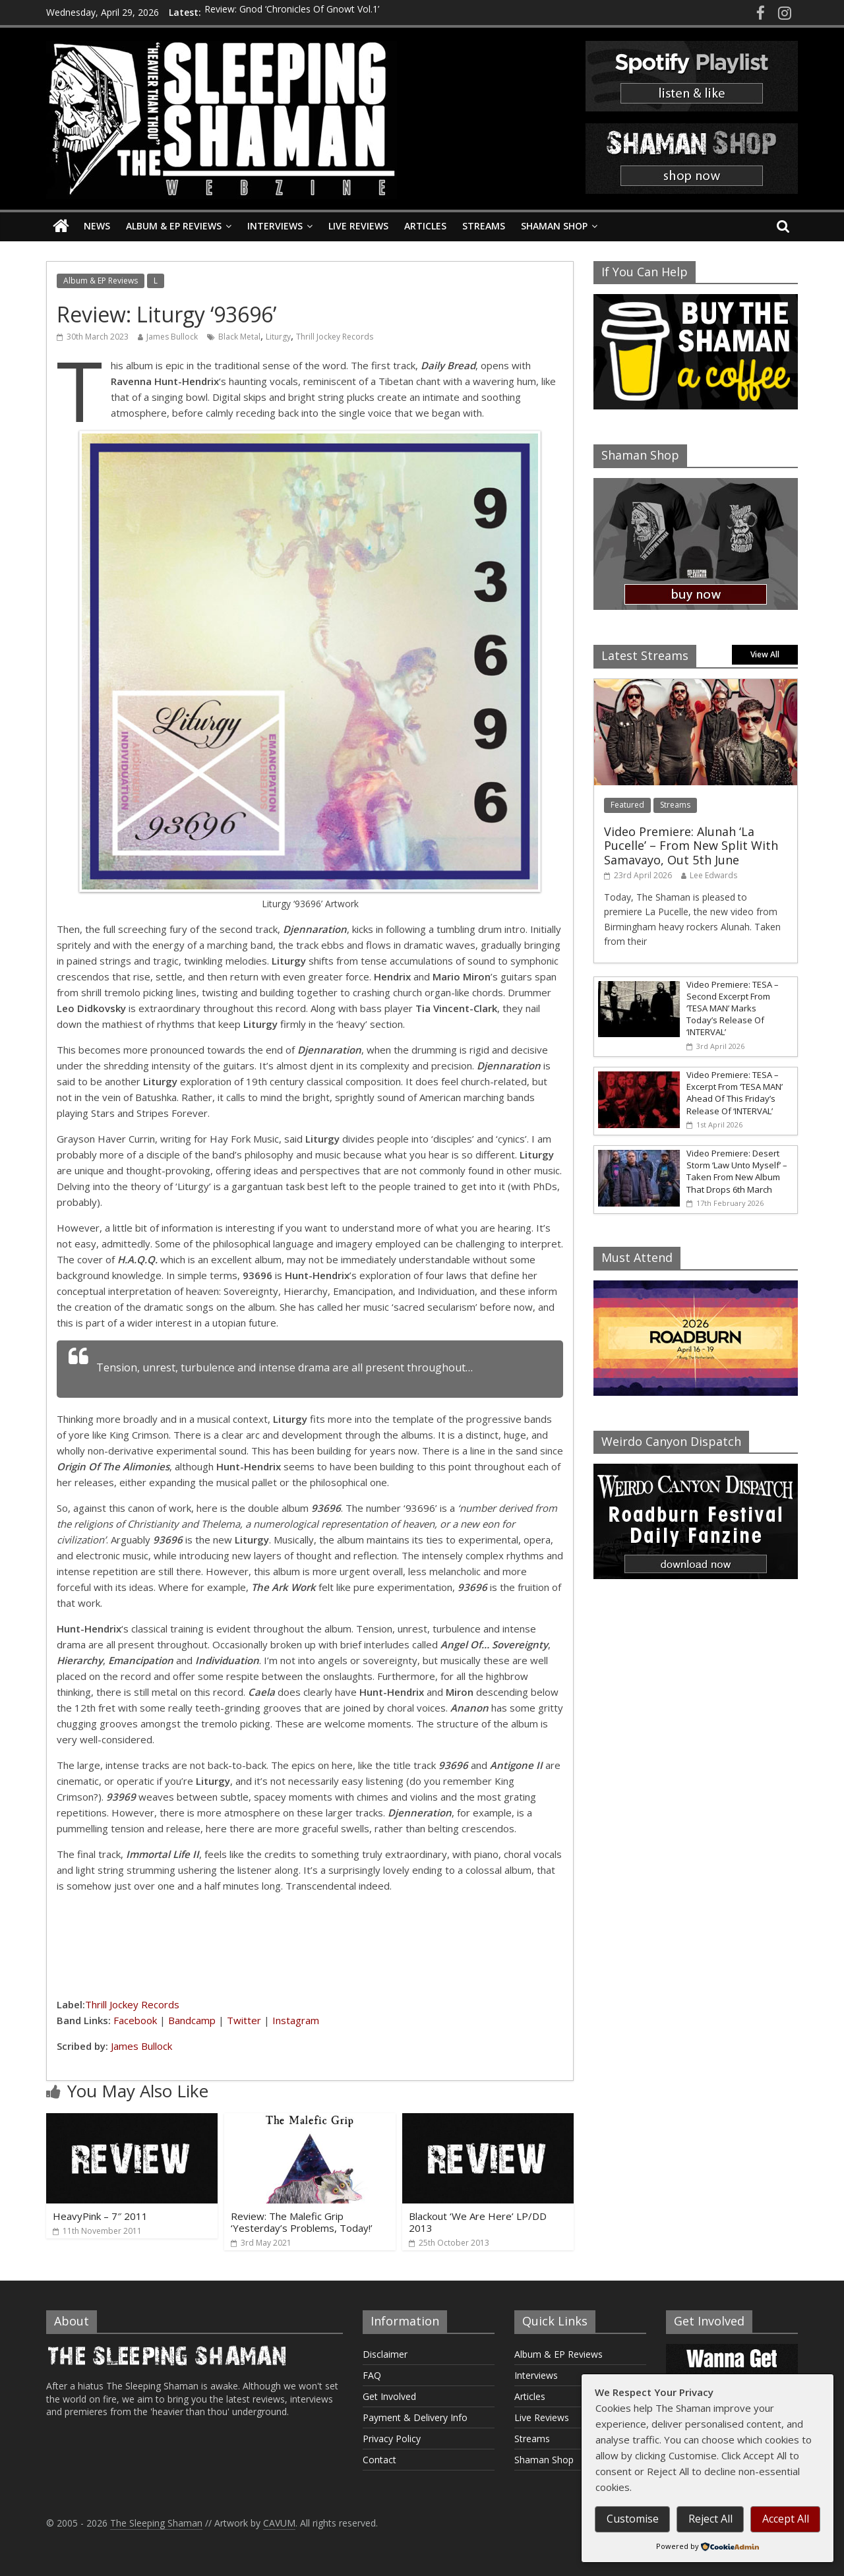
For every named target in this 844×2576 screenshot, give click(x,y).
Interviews (275, 226)
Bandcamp (192, 2020)
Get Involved (389, 2396)
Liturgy (278, 336)
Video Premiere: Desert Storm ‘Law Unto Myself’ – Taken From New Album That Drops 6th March (736, 1171)
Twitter (244, 2020)
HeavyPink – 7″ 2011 (100, 2216)
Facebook (135, 2020)
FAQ (372, 2375)
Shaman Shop (554, 226)
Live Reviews (358, 226)
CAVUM (279, 2523)
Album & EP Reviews (174, 226)
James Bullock (172, 336)
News (97, 226)
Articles (425, 226)
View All (764, 654)
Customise (633, 2518)
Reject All (710, 2518)
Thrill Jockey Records (334, 336)
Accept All (785, 2518)
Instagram (295, 2020)
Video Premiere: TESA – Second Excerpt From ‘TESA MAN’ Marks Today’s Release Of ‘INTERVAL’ (732, 1008)
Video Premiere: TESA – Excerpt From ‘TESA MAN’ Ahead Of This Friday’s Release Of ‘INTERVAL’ (734, 1093)
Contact (379, 2459)
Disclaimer (385, 2354)
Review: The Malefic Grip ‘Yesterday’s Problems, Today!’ (302, 2221)
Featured (627, 804)
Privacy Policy (392, 2438)
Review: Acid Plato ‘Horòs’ (259, 16)
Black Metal (239, 336)
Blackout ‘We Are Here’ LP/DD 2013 (478, 2221)
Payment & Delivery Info (415, 2417)
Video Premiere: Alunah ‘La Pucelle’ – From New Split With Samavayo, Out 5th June (691, 846)
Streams (483, 226)
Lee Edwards (713, 875)
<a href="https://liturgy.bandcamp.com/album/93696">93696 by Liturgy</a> (310, 1943)
